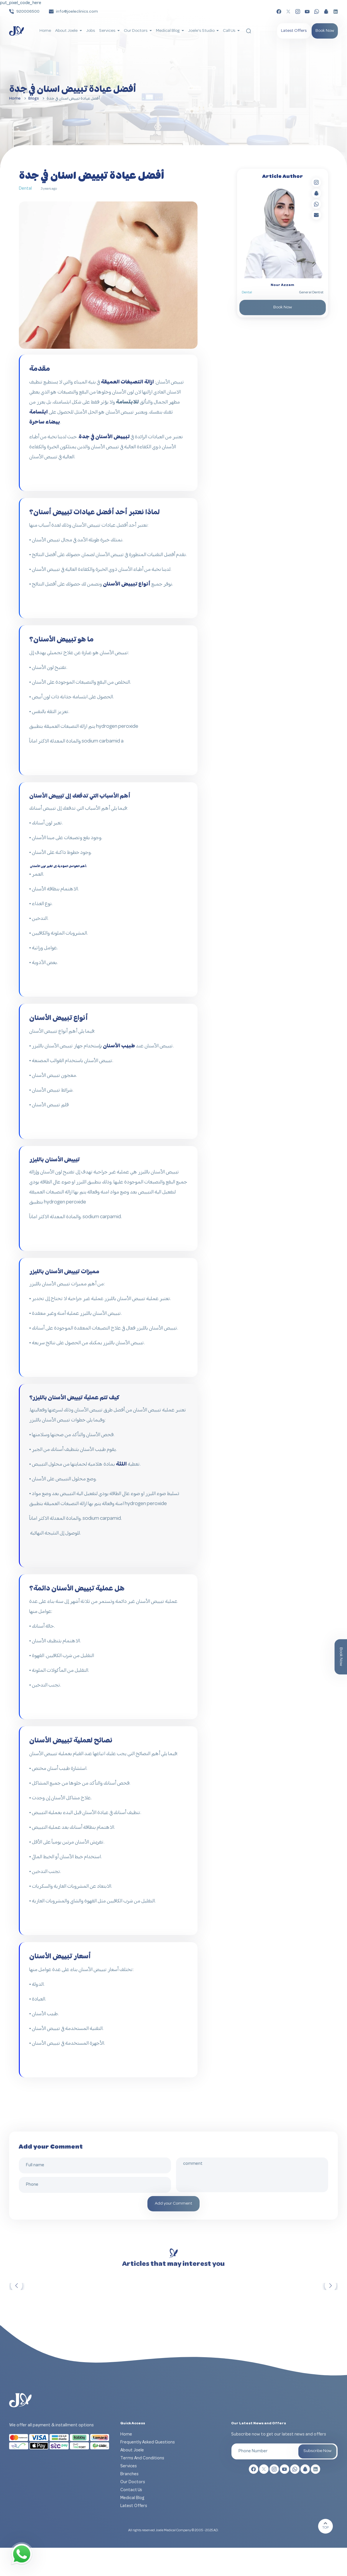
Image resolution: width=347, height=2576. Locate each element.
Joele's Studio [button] (202, 30)
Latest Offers (294, 30)
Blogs (33, 98)
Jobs (90, 30)
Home (45, 30)
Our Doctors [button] (136, 30)
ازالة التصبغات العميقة (128, 382)
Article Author (282, 177)
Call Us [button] (229, 30)
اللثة (122, 1464)
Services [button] (107, 30)
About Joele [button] (66, 30)
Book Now (324, 30)
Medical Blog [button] (168, 30)
